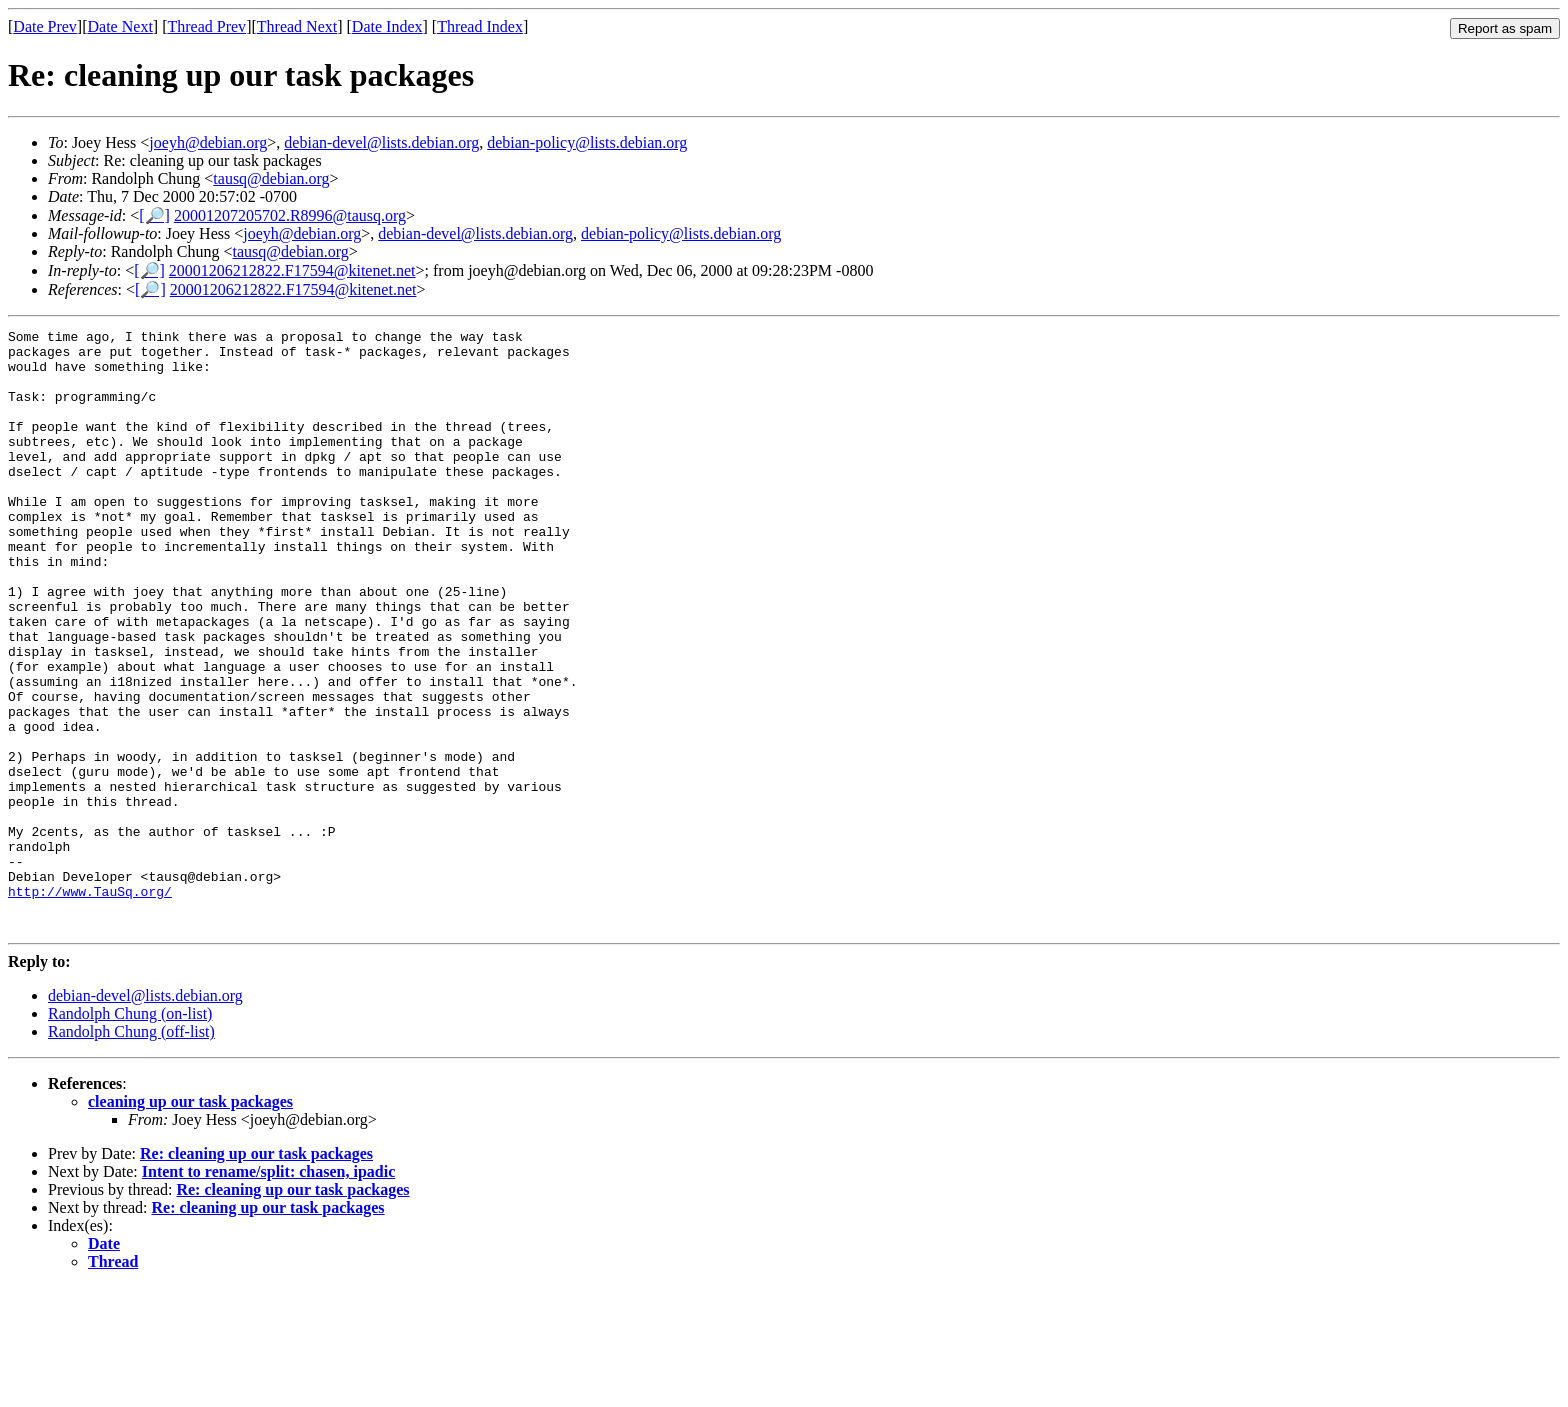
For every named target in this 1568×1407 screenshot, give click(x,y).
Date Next (120, 26)
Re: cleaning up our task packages (256, 1273)
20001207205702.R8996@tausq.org (290, 215)
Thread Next (297, 26)
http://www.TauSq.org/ (90, 1005)
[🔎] (154, 215)
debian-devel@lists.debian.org (381, 142)
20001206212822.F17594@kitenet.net (292, 270)
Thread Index (480, 26)
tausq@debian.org (271, 178)
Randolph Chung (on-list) (130, 1133)
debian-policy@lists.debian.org (587, 142)
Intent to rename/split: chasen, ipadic (268, 1291)
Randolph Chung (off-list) (131, 1151)
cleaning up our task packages (190, 1221)
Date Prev (45, 26)
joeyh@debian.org (208, 142)
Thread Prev (206, 26)
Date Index (387, 26)
